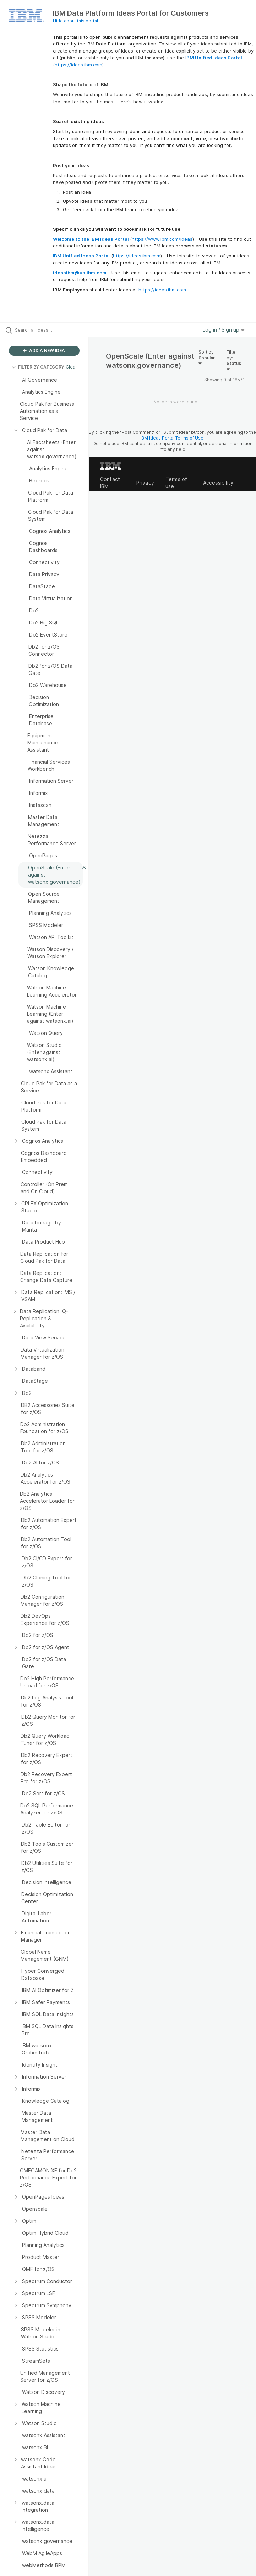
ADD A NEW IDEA (44, 350)
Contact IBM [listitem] (110, 482)
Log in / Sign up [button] (224, 330)
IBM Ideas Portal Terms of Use (171, 438)
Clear (71, 367)
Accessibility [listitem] (218, 483)
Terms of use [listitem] (176, 482)
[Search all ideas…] (48, 330)
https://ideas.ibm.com (78, 64)
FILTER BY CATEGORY (37, 367)
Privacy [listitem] (145, 483)
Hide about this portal (75, 20)
